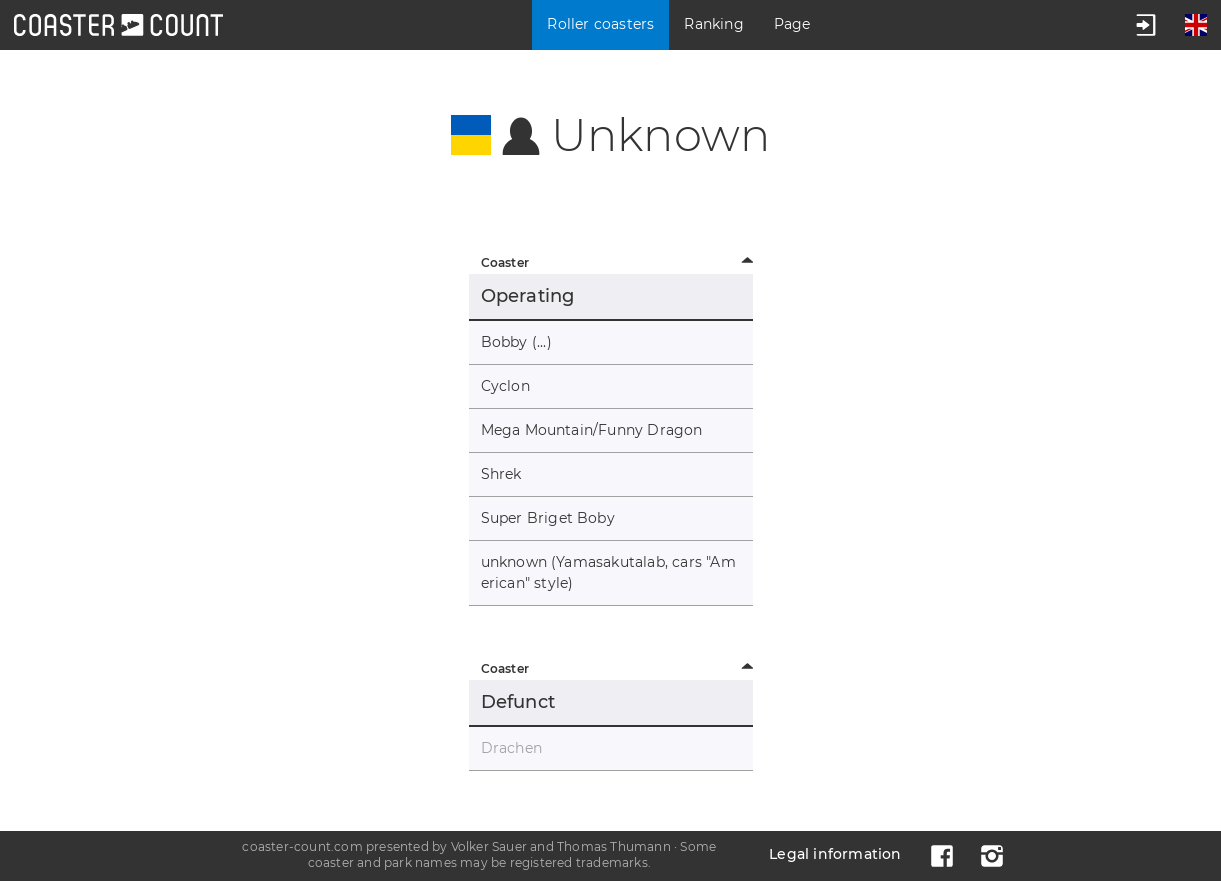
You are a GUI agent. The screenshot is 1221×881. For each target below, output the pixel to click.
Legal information (835, 854)
